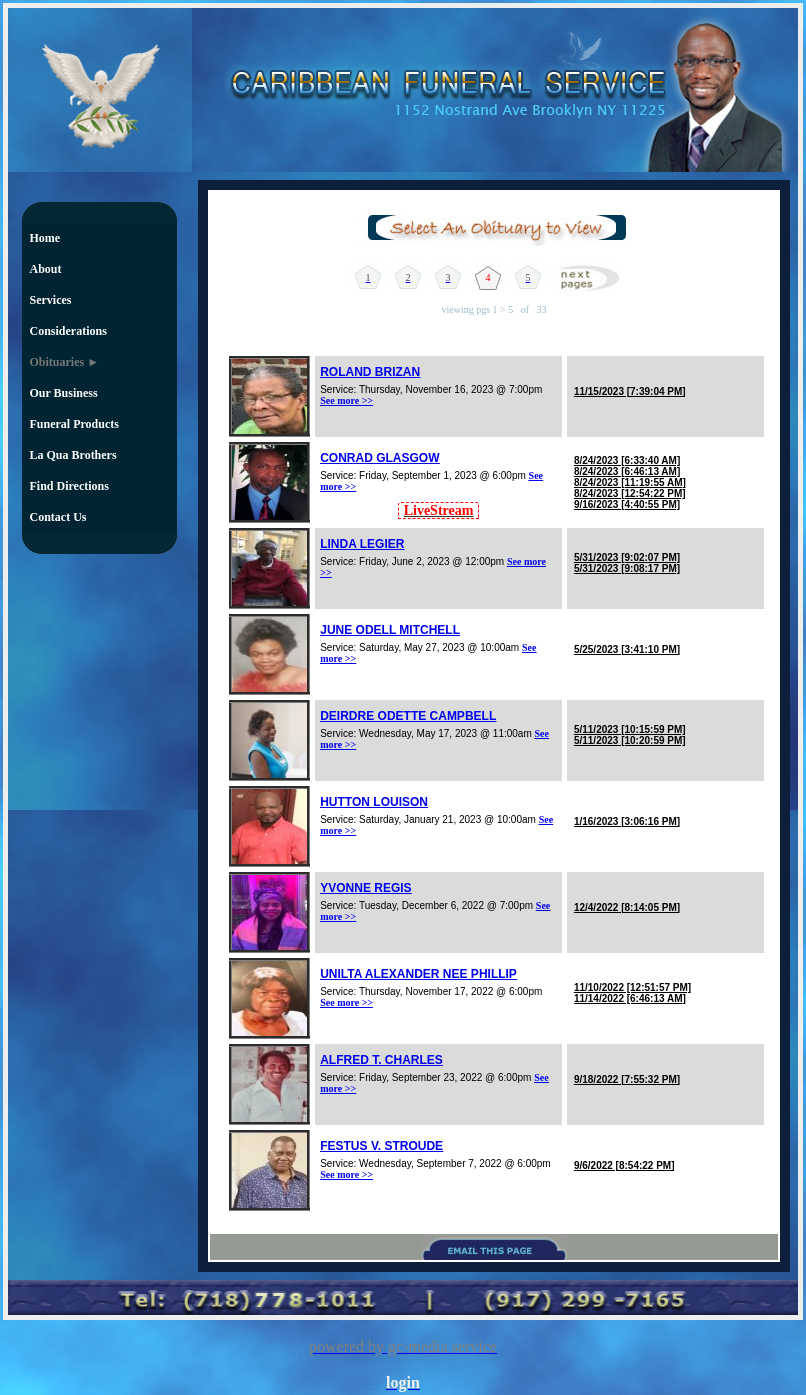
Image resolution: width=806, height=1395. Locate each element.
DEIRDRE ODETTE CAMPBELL (408, 716)
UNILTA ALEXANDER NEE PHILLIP (418, 974)
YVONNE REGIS (365, 888)
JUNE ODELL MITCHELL (390, 630)
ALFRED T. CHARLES (381, 1060)
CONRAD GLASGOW (379, 458)
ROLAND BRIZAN (370, 372)
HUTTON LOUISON (374, 802)
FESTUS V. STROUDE (381, 1146)
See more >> (346, 400)
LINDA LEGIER (362, 544)
